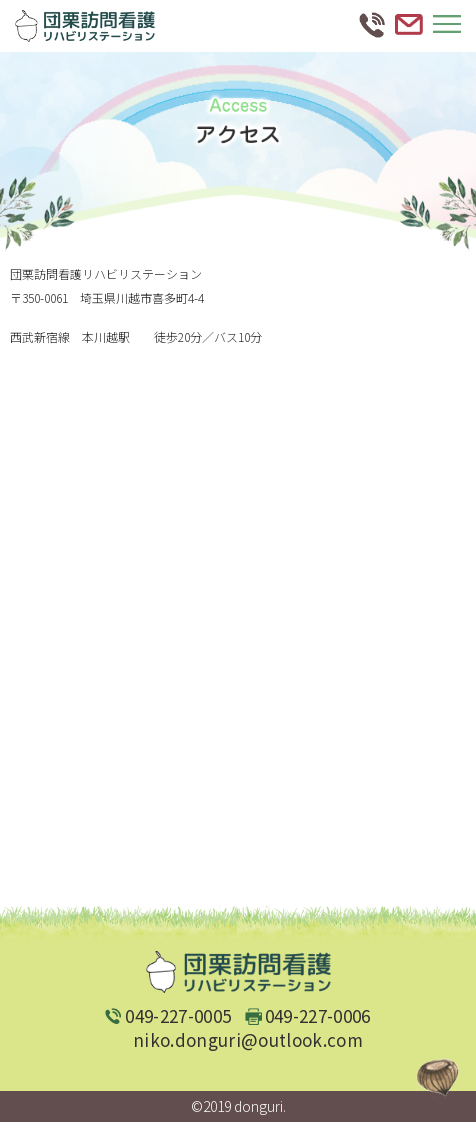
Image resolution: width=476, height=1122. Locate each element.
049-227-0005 (178, 1016)
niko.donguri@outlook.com (248, 1040)
